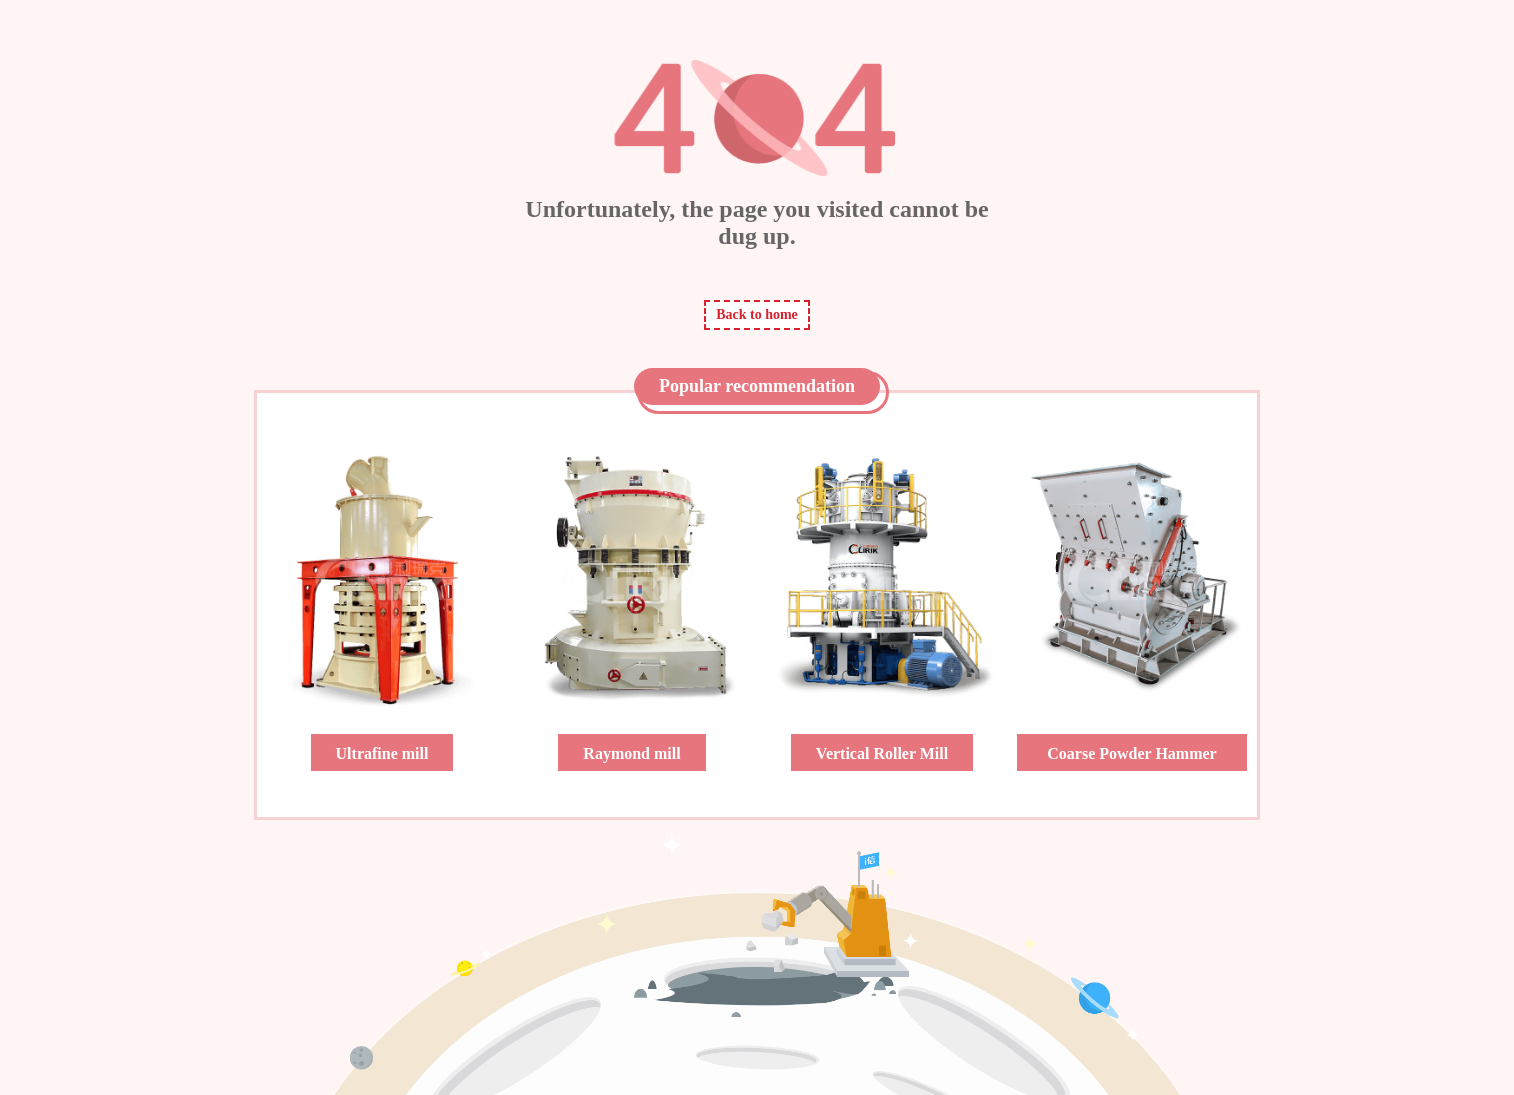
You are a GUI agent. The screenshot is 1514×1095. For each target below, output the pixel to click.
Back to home (757, 314)
